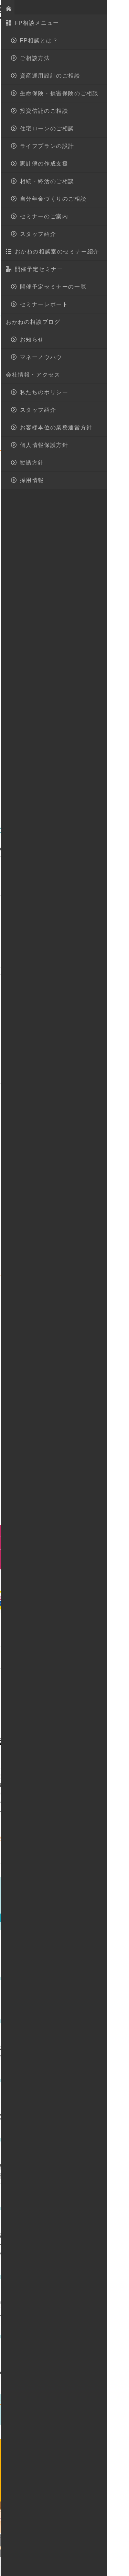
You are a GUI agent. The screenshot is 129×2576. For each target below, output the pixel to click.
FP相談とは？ (49, 2533)
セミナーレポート (42, 1917)
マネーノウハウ (23, 75)
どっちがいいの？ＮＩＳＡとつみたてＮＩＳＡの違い (80, 2373)
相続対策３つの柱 (70, 2006)
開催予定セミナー (79, 1906)
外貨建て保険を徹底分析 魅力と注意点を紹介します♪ (83, 2314)
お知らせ (40, 1906)
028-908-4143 (71, 2458)
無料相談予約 (81, 2489)
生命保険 (59, 75)
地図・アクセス (68, 8)
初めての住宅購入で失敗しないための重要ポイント (80, 2057)
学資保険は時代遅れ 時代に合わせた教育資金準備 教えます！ (80, 2117)
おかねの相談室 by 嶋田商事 (29, 9)
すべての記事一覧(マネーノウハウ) (78, 2402)
